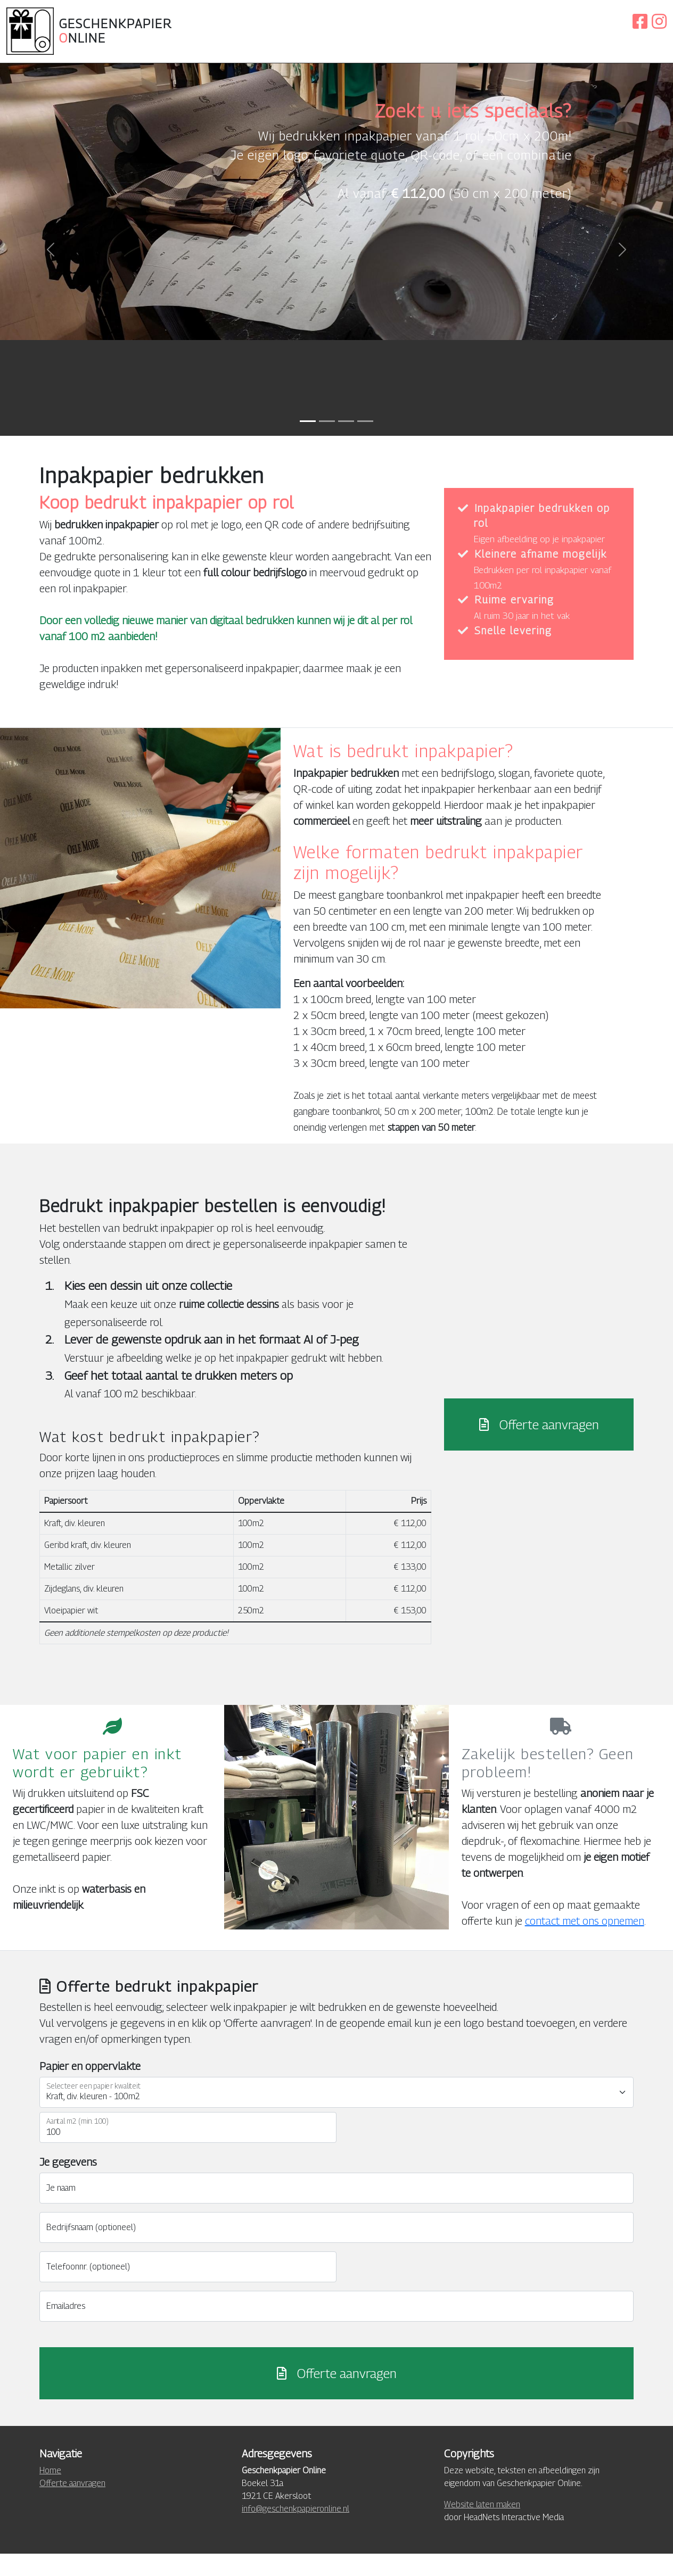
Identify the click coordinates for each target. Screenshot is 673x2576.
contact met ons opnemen (584, 1942)
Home (50, 2493)
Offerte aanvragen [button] (539, 1446)
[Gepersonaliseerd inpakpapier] (308, 443)
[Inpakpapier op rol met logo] (346, 443)
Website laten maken (482, 2527)
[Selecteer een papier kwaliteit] (336, 2114)
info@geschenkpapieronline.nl (295, 2531)
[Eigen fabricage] (365, 443)
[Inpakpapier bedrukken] (327, 443)
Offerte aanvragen (337, 2395)
